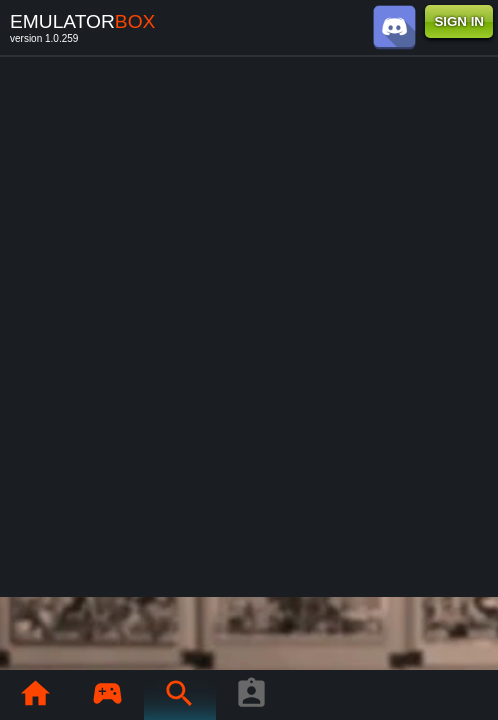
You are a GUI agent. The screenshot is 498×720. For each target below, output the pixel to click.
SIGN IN (459, 21)
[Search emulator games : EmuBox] (179, 695)
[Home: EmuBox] (35, 695)
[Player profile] (251, 695)
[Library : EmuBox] (107, 695)
